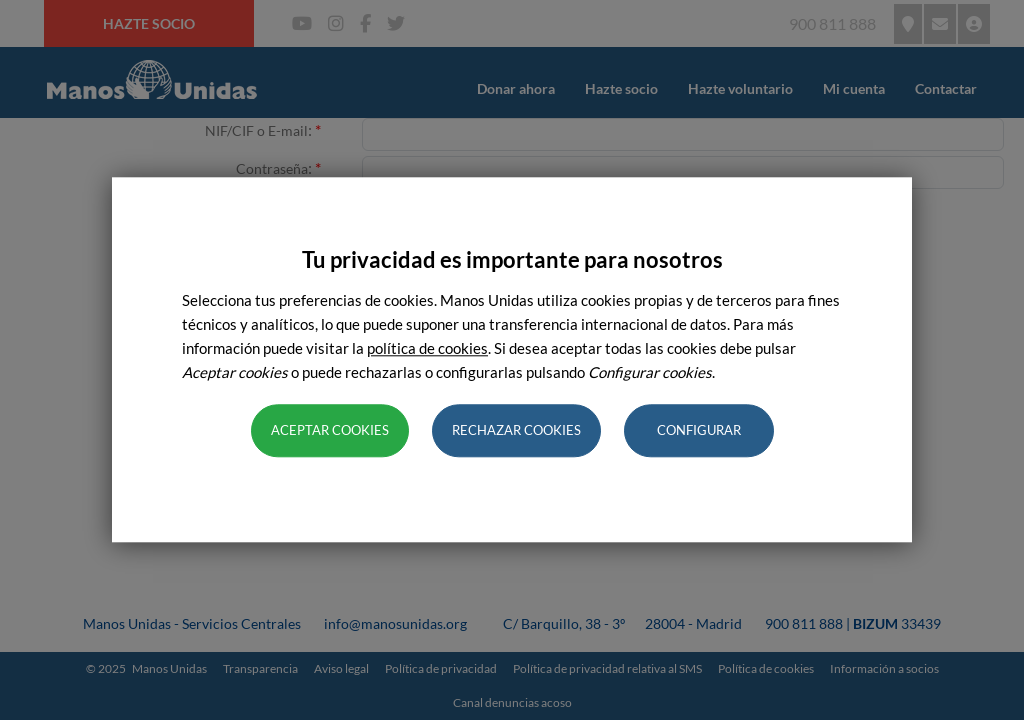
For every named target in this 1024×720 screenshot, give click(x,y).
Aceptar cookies (330, 431)
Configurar (699, 431)
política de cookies (427, 349)
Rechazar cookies (516, 431)
